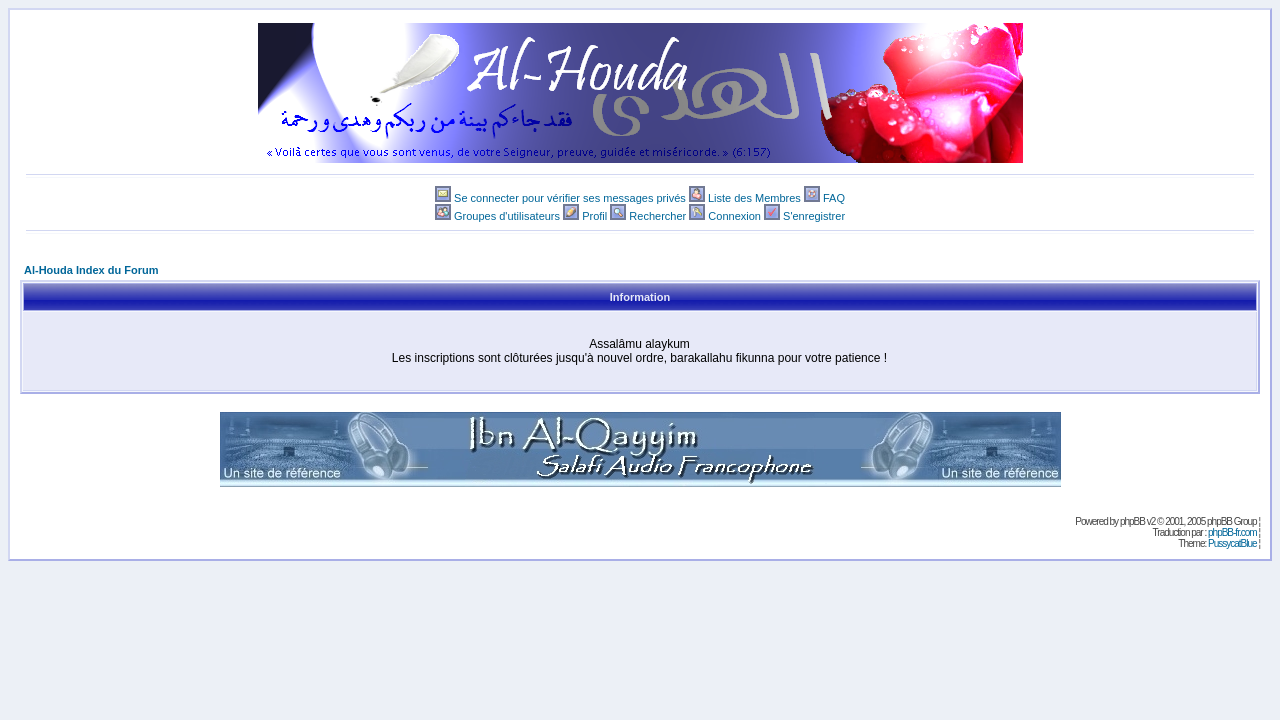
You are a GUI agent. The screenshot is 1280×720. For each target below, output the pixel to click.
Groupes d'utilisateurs (507, 216)
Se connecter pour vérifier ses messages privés (570, 198)
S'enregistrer (814, 216)
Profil (594, 216)
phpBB (1132, 521)
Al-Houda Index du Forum (91, 270)
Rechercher (657, 216)
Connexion (734, 216)
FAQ (834, 198)
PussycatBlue (1232, 543)
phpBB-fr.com (1232, 532)
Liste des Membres (754, 198)
